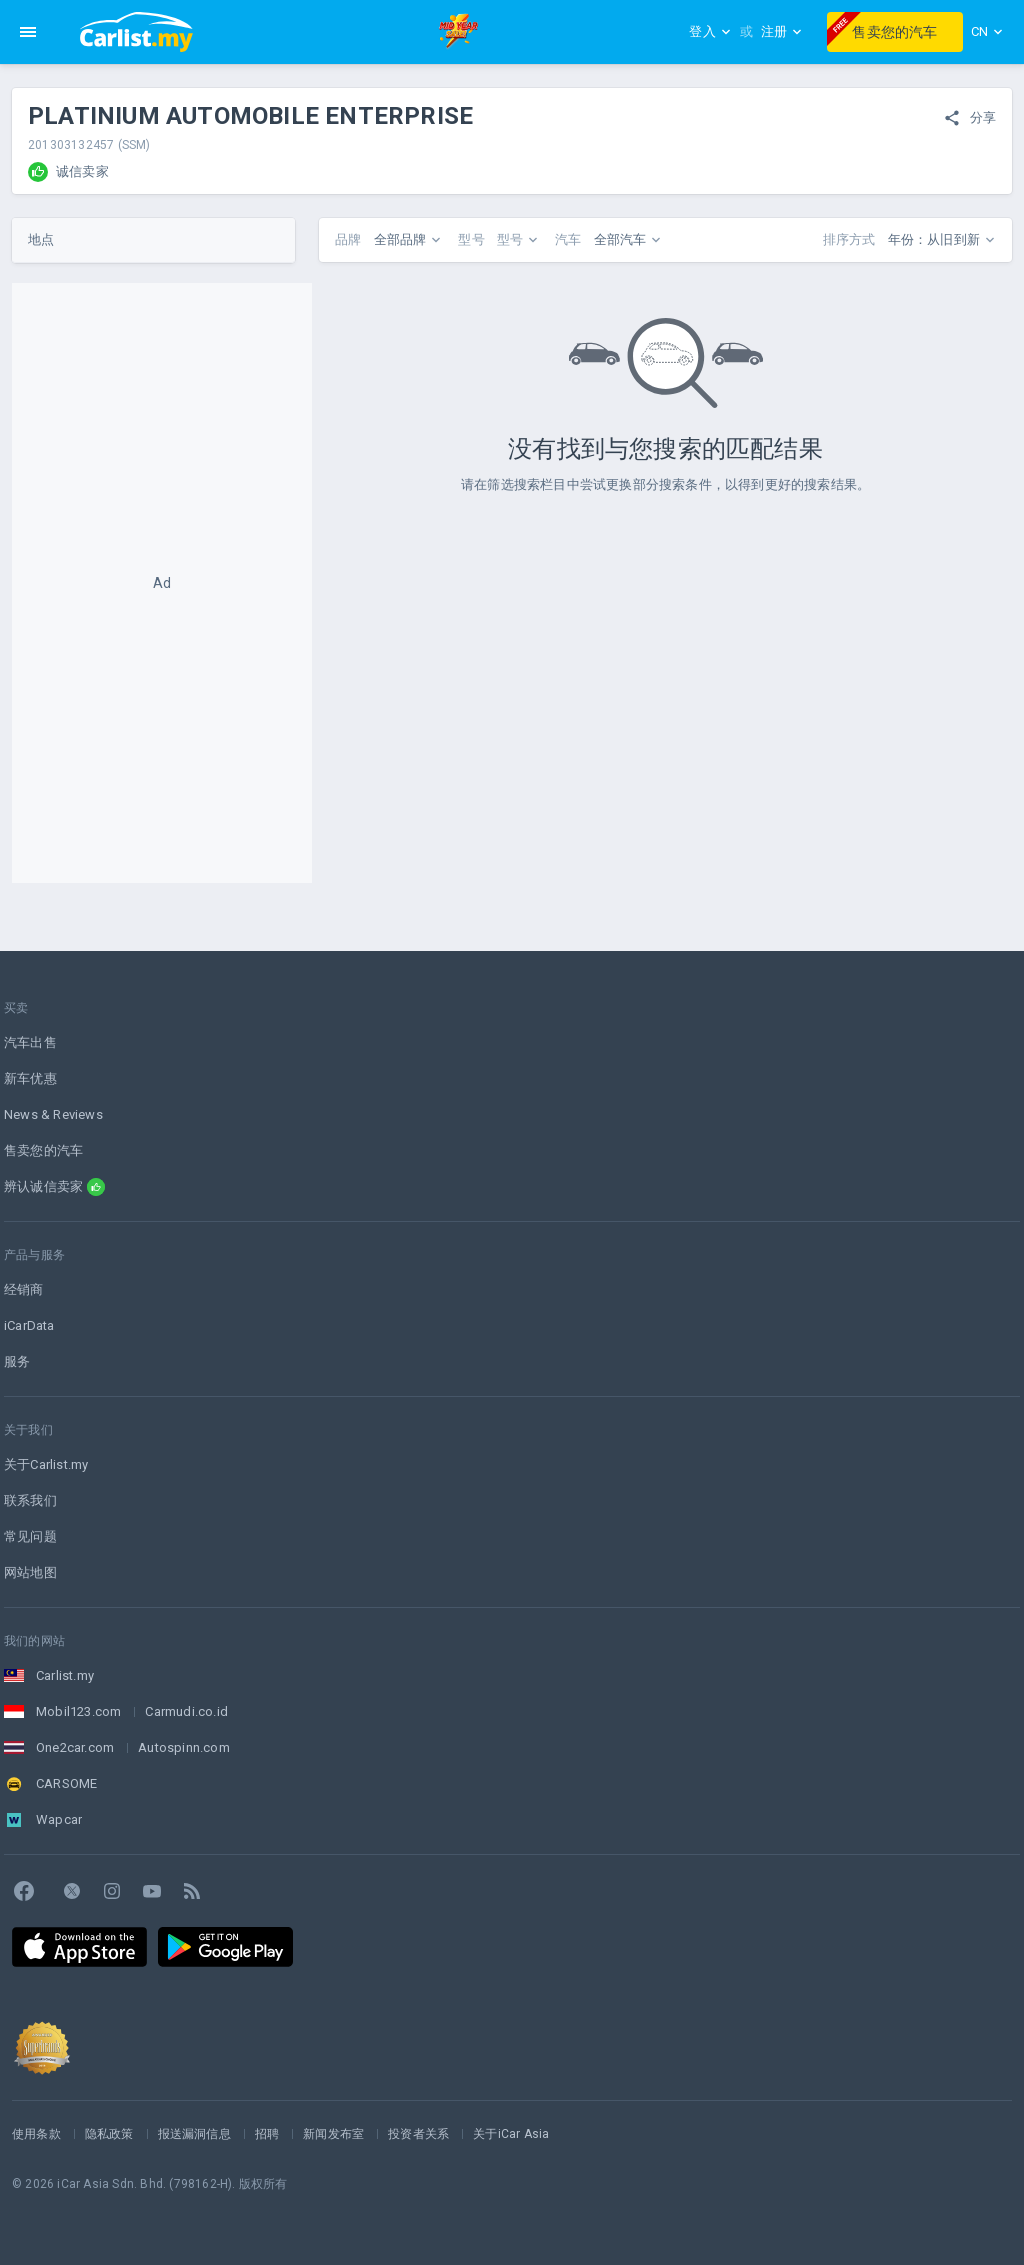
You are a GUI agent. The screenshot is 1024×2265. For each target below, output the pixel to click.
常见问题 (30, 1536)
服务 (17, 1361)
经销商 (24, 1289)
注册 (782, 31)
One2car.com (75, 1747)
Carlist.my (65, 1675)
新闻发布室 (333, 2134)
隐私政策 (109, 2134)
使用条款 (36, 2134)
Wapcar (59, 1819)
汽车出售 (30, 1042)
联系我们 (30, 1500)
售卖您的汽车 (882, 29)
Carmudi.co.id (186, 1711)
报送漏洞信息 (194, 2134)
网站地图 (30, 1572)
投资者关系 (418, 2134)
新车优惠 (30, 1078)
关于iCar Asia (511, 2134)
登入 (710, 31)
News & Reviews (53, 1114)
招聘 (267, 2134)
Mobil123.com (78, 1711)
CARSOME (66, 1783)
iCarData (29, 1325)
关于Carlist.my (46, 1464)
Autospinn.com (184, 1747)
